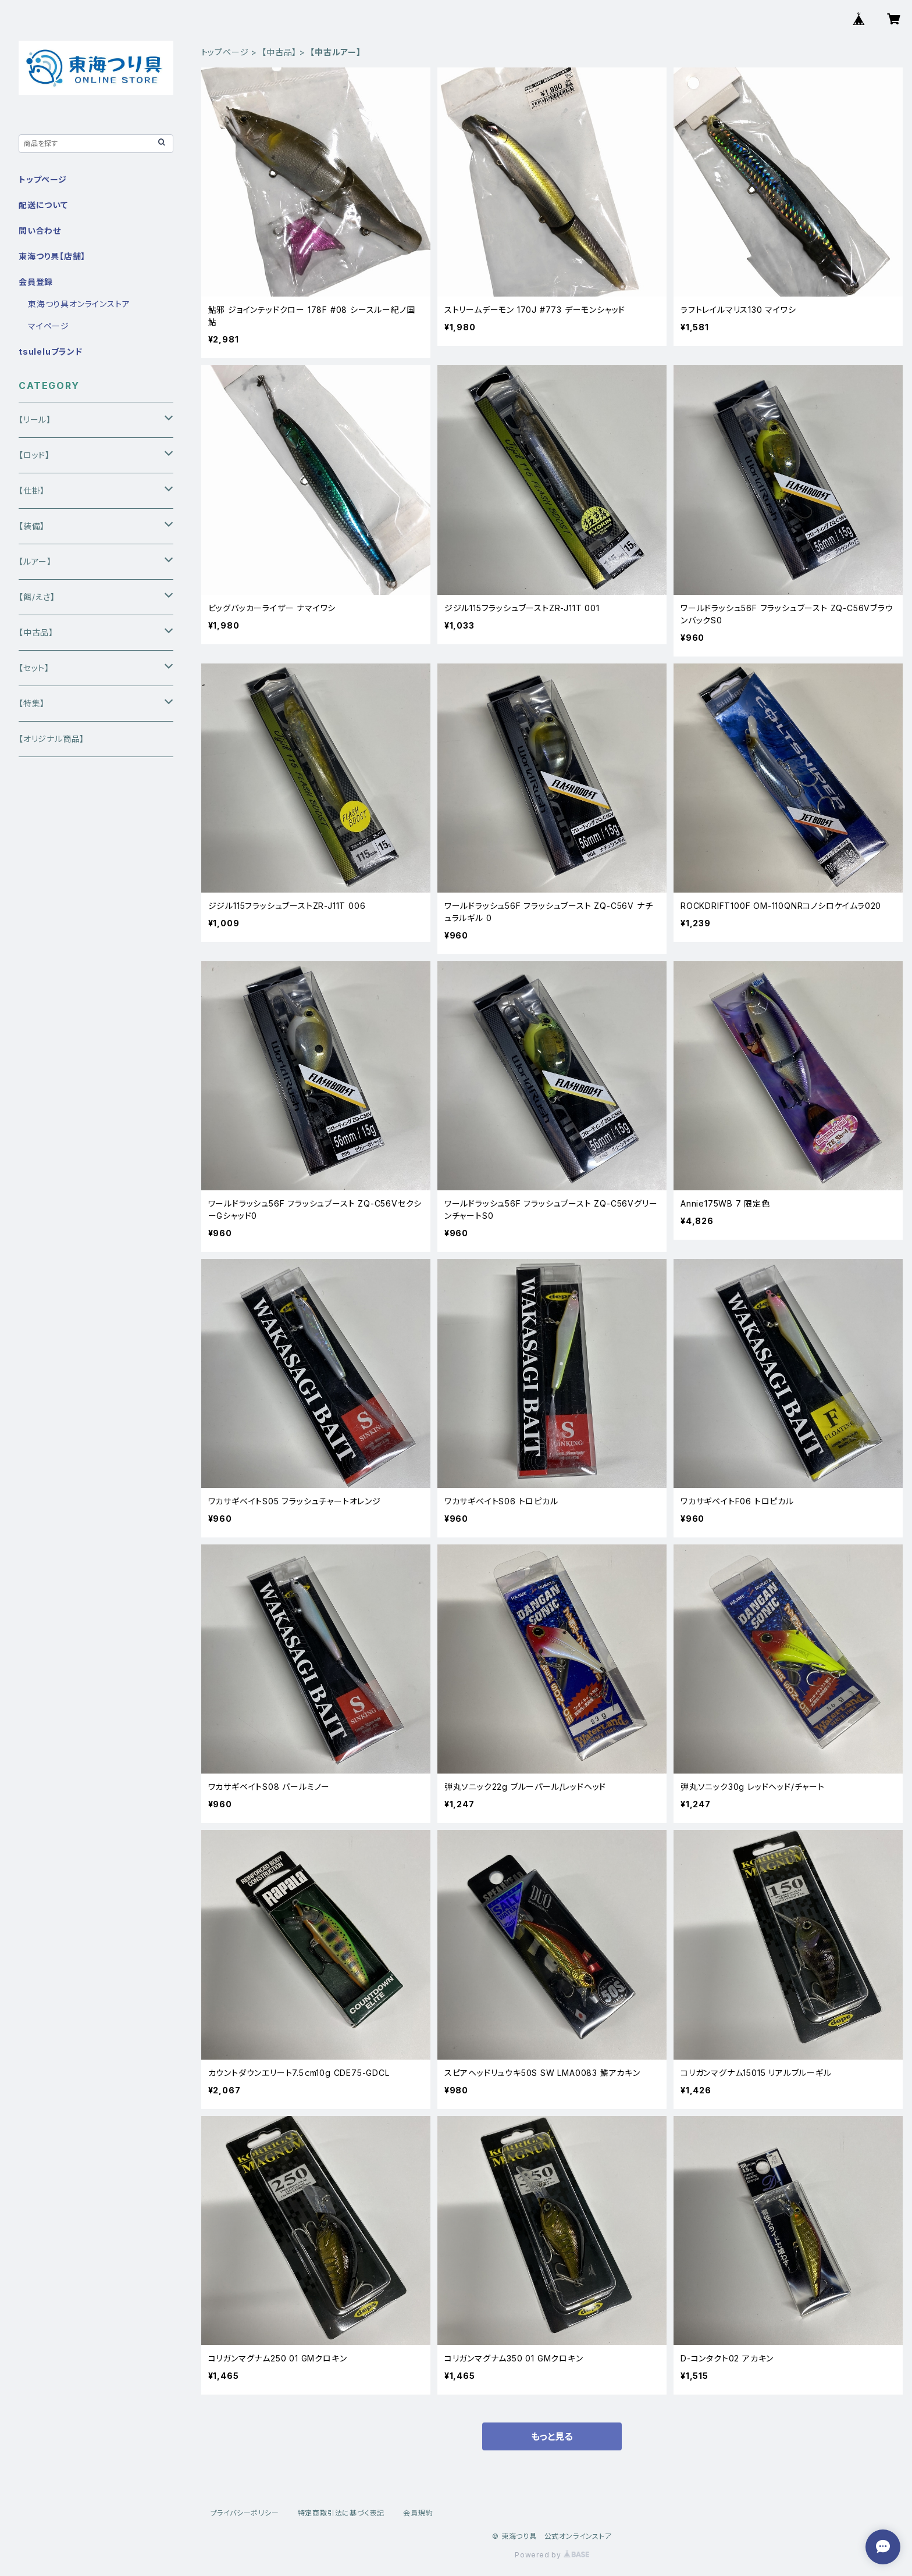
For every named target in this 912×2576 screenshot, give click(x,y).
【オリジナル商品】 (51, 739)
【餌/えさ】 (37, 597)
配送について (43, 205)
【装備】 (32, 526)
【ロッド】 (34, 455)
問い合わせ (40, 231)
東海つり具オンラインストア (79, 304)
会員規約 (418, 2513)
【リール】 (35, 419)
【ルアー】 (35, 561)
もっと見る (552, 2436)
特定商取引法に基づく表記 (341, 2513)
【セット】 (34, 668)
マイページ (48, 326)
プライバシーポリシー (245, 2513)
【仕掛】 (32, 490)
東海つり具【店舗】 (52, 256)
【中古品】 (279, 52)
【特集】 (32, 703)
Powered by (552, 2554)
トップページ (225, 52)
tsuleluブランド (51, 351)
